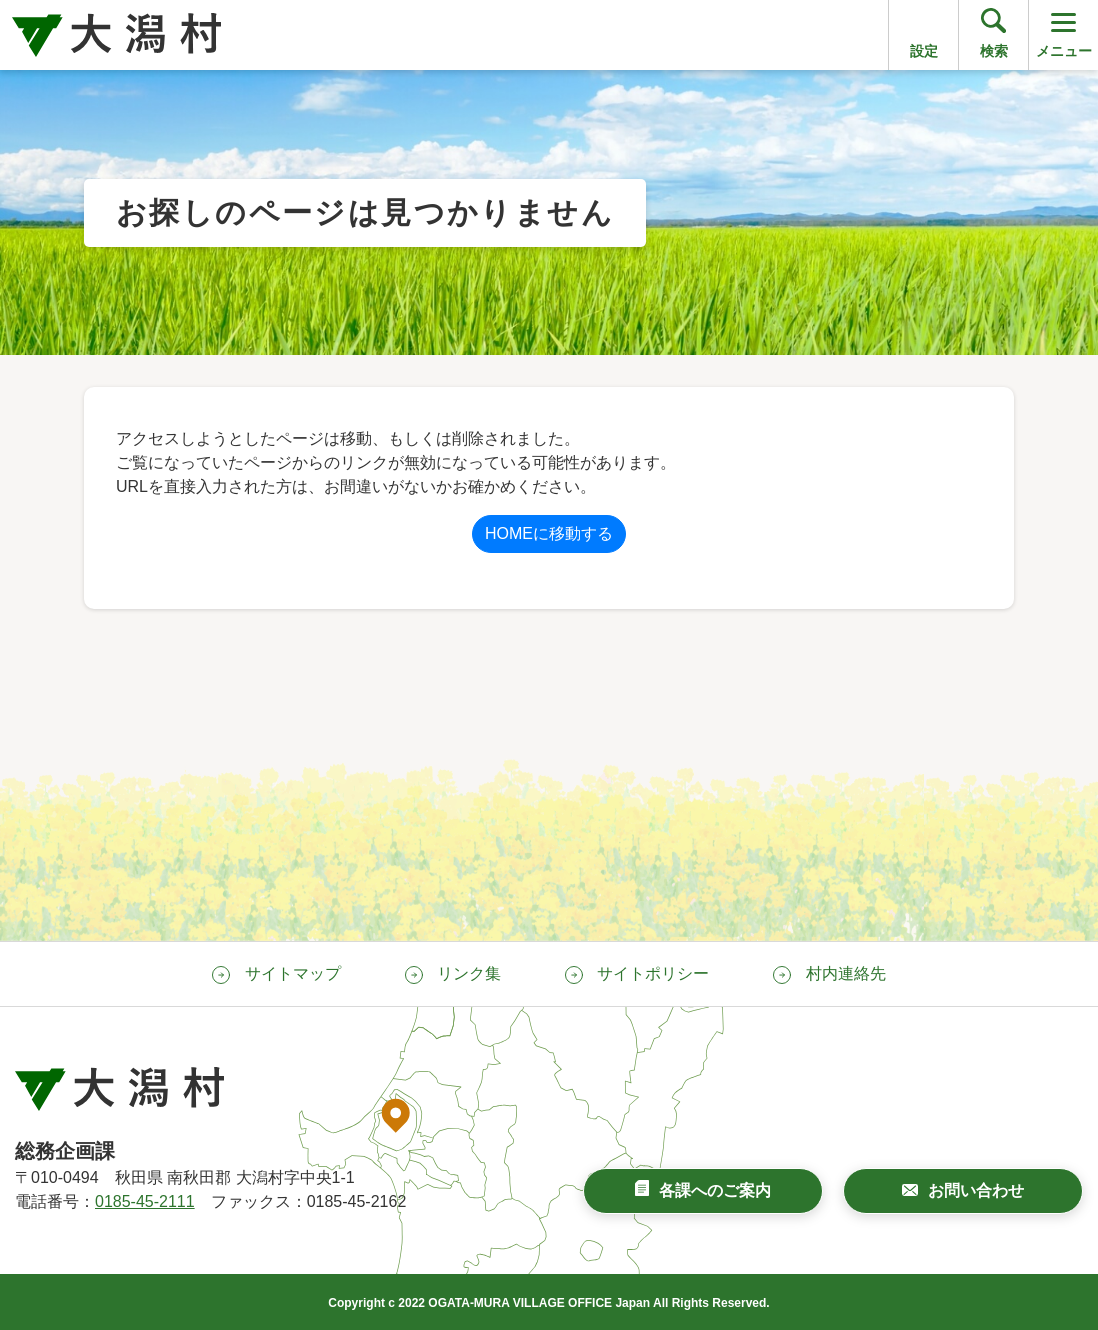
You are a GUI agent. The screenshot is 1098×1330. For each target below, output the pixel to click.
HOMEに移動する (549, 533)
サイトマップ (293, 973)
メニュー (1064, 33)
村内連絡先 (846, 973)
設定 (924, 51)
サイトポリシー (653, 973)
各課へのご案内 (715, 1190)
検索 (994, 51)
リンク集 (469, 973)
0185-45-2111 (145, 1201)
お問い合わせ (976, 1190)
